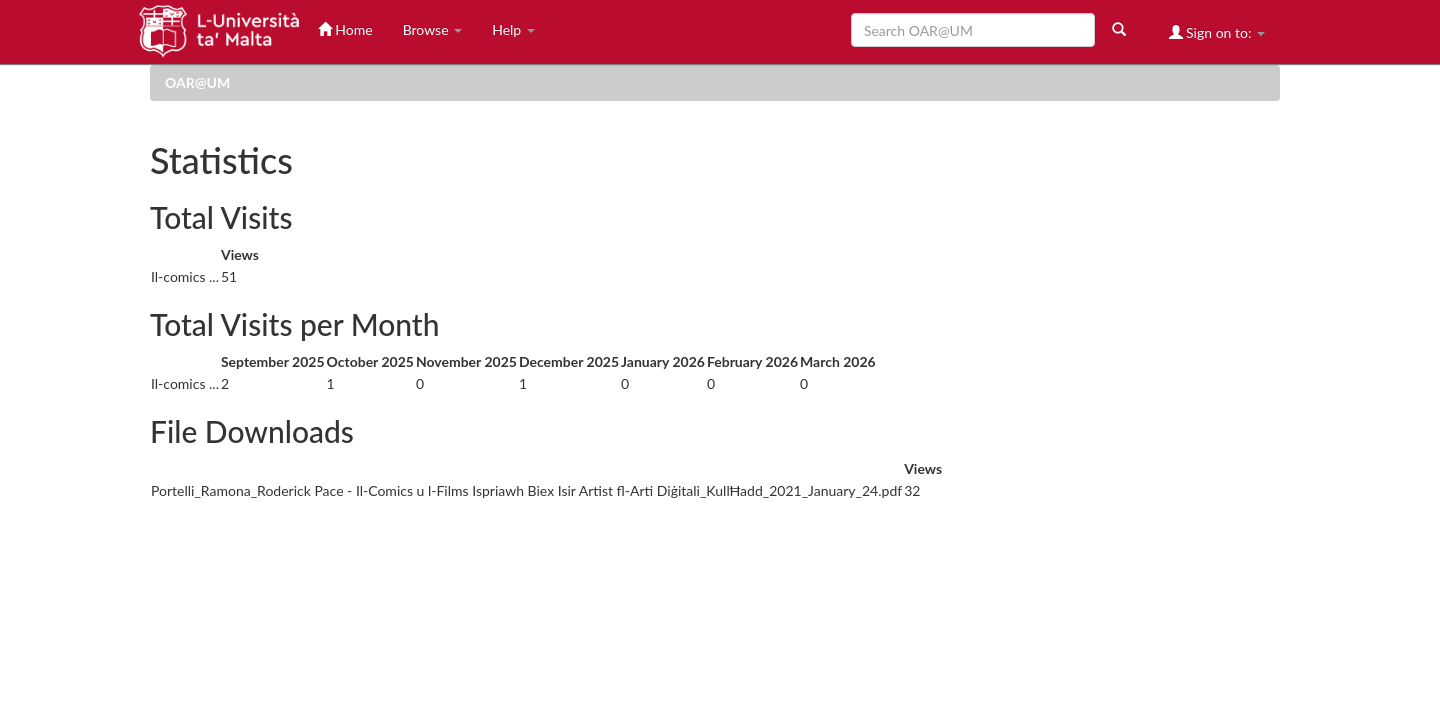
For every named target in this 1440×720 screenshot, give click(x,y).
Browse (433, 29)
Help (513, 29)
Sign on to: (1217, 32)
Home (345, 29)
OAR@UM (197, 82)
